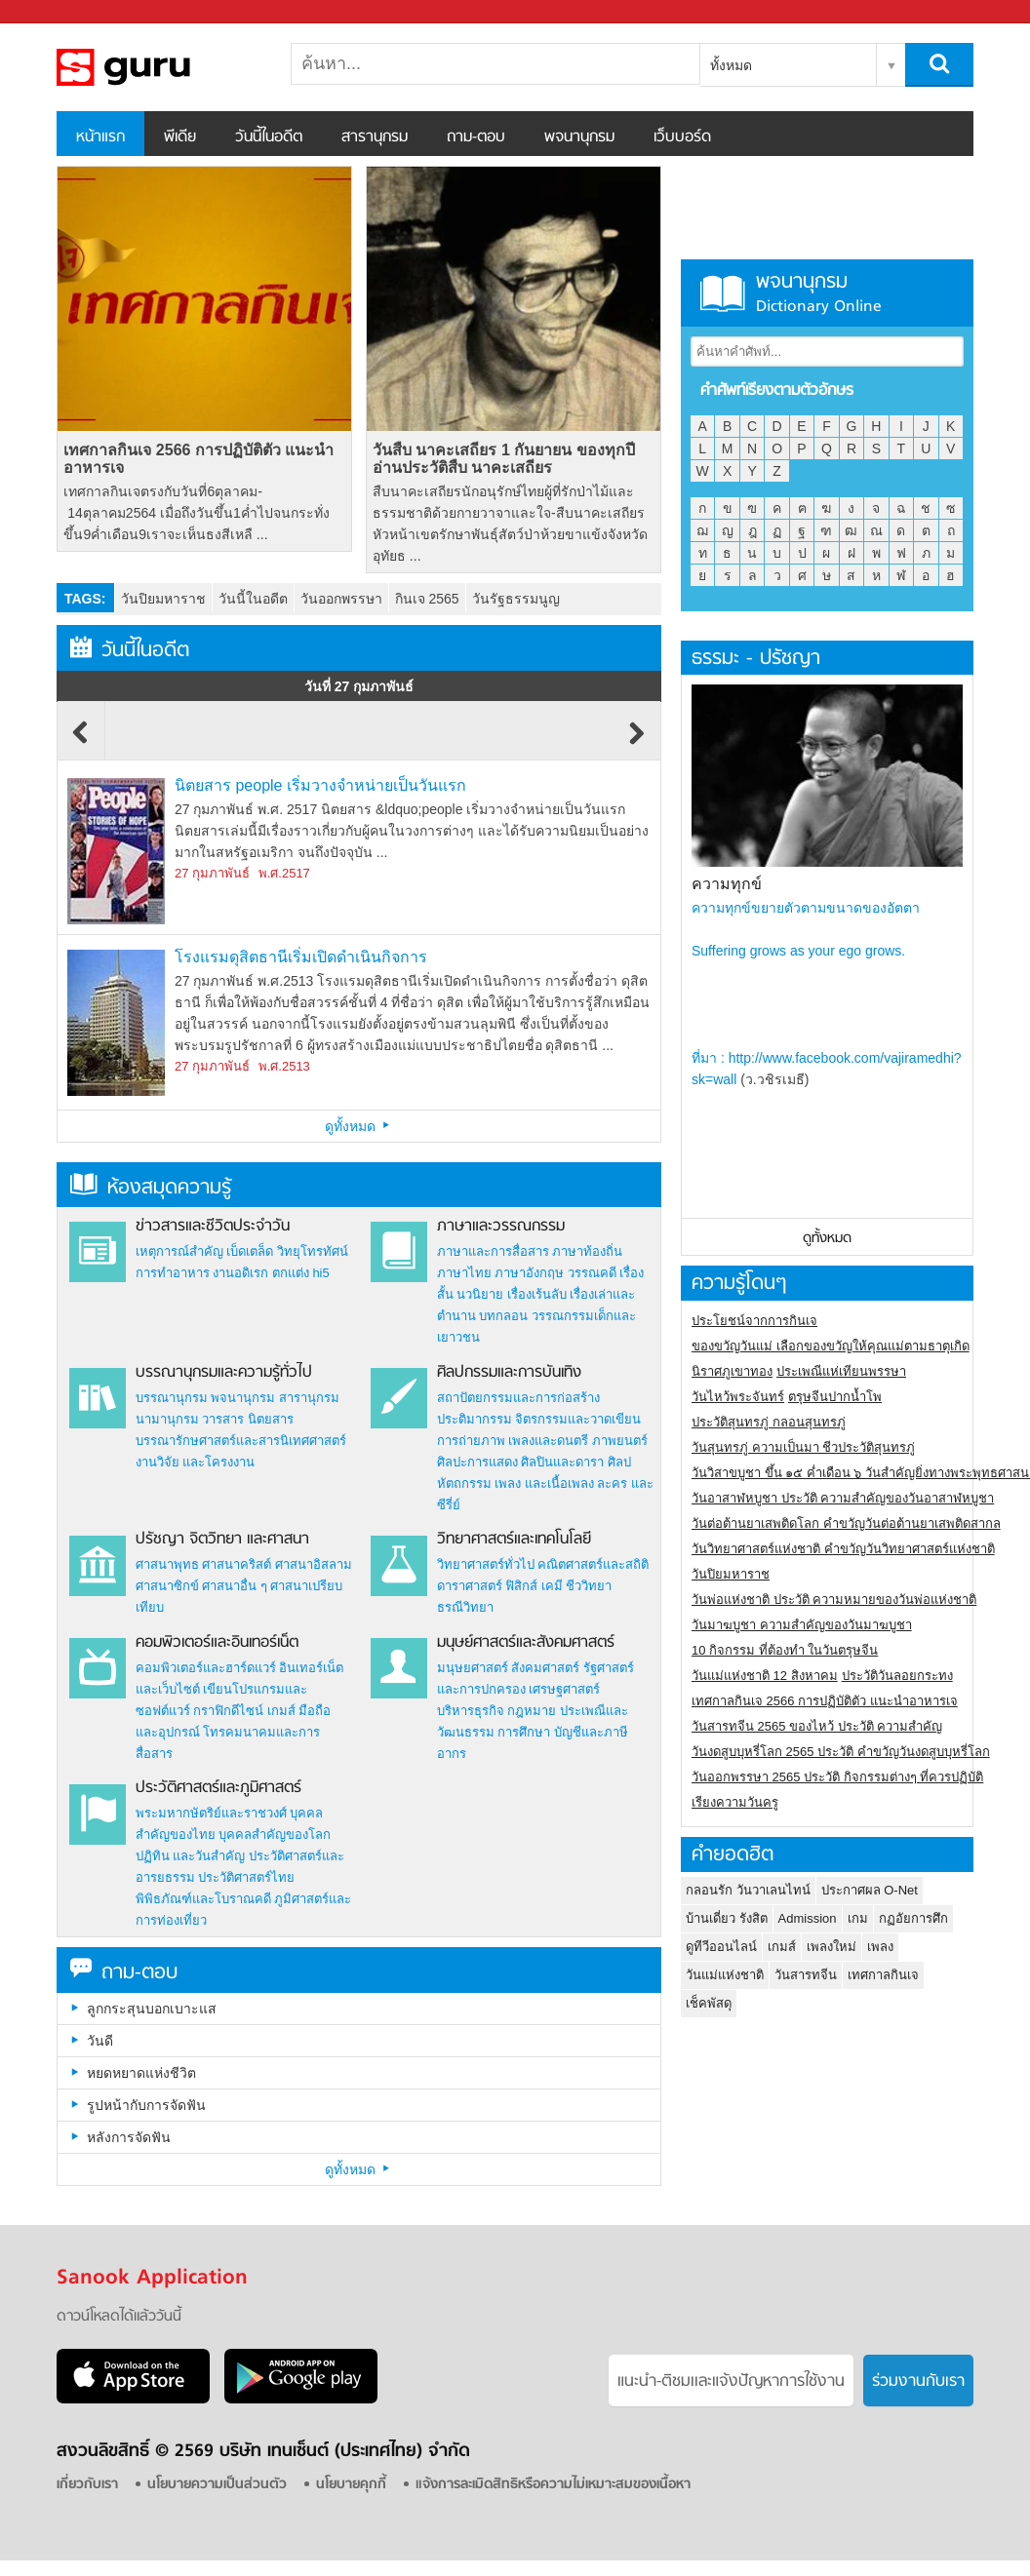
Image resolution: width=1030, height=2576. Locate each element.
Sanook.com (58, 12)
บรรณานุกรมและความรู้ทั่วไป (224, 1373)
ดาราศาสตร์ (469, 1586)
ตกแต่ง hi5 (301, 1273)
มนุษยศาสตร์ (472, 1667)
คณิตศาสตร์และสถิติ (593, 1564)
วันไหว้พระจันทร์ (738, 1396)
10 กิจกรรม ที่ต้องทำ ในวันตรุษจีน (785, 1650)
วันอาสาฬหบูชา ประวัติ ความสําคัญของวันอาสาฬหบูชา (843, 1498)
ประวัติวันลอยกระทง (897, 1675)
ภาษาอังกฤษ (529, 1273)
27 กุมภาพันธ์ (212, 873)
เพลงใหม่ (831, 1946)
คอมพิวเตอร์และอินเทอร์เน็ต (217, 1643)
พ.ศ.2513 (284, 1066)
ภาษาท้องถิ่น (587, 1251)
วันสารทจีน (805, 1975)
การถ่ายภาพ (471, 1440)
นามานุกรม (167, 1419)
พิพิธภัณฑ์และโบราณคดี (203, 1899)
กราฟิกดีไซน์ (228, 1710)
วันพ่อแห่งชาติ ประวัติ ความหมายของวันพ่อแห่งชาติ (834, 1599)
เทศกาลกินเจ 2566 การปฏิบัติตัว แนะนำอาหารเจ (198, 459)
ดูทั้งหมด (359, 1126)
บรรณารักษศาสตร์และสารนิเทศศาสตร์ (241, 1440)
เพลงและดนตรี (548, 1440)
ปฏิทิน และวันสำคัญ (191, 1856)
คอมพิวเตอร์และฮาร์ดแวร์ (206, 1667)
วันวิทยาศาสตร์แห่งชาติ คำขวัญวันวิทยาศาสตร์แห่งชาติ (843, 1549)
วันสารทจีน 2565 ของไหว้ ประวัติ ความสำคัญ (817, 1726)
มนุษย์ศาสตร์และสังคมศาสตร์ (525, 1643)
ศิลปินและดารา (562, 1462)
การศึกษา (523, 1732)
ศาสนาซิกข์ (167, 1586)
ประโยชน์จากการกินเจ (754, 1320)
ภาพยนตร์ (620, 1440)
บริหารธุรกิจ (470, 1710)
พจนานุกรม (579, 137)
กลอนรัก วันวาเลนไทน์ (748, 1890)
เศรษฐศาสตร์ (564, 1689)
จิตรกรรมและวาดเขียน (578, 1419)
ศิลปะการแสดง (477, 1462)
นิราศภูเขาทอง (732, 1371)
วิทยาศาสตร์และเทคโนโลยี (514, 1539)
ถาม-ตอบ (476, 137)
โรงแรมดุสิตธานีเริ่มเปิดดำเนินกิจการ (301, 957)
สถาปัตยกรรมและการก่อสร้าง (518, 1397)
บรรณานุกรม (172, 1397)
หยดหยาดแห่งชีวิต (141, 2073)
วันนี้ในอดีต (268, 137)
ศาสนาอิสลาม (313, 1564)
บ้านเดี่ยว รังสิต (727, 1918)
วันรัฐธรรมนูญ (516, 598)
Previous (81, 742)
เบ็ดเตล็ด (249, 1251)
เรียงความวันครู (735, 1802)
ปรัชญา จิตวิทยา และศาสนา (222, 1539)
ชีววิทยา (589, 1586)
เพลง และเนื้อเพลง (544, 1483)
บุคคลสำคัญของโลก (274, 1834)
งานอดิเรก (240, 1273)
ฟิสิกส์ (521, 1586)
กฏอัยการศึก (913, 1918)
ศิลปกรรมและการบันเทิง (509, 1373)
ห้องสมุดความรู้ (150, 1188)
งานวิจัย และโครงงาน (196, 1462)
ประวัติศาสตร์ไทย (246, 1877)
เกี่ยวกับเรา (87, 2485)
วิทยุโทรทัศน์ (312, 1251)
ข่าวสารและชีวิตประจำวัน (213, 1226)
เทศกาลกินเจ (883, 1975)
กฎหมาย (531, 1710)
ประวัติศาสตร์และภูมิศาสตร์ (218, 1788)
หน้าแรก (100, 137)
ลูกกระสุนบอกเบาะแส (152, 2008)
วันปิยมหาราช (163, 598)
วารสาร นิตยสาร (248, 1419)
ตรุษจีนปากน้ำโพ (835, 1396)
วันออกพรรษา (341, 598)
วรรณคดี (592, 1273)
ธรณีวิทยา (465, 1607)
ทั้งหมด (731, 65)
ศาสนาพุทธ (167, 1564)
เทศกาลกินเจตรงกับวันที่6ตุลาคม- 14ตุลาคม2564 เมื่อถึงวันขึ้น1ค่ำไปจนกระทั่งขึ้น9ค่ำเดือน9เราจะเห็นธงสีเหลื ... (196, 513)
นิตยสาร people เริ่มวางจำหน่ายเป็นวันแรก (320, 785)
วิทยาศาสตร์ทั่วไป (486, 1564)
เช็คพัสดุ (709, 2003)
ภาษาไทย (464, 1273)
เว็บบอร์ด (682, 137)
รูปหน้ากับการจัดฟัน (146, 2105)
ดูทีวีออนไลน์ (721, 1946)
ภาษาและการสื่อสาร (493, 1251)
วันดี (100, 2041)
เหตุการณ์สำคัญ (179, 1251)
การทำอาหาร (173, 1273)
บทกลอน (503, 1315)
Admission (807, 1918)
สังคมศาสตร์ (545, 1667)
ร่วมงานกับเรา (918, 2382)
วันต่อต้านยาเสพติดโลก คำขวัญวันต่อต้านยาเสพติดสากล (846, 1523)
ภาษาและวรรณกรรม (501, 1226)
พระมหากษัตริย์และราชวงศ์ (211, 1813)
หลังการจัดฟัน (129, 2137)
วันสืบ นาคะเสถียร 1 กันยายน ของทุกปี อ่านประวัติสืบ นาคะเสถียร (504, 459)
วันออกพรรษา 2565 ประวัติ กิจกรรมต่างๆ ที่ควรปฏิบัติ (837, 1777)
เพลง (880, 1946)
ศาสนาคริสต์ (236, 1564)
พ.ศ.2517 (284, 873)
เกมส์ (281, 1710)
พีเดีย (180, 137)
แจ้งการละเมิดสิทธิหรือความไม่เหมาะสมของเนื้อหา (553, 2485)
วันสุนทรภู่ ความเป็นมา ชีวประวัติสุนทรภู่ (803, 1447)
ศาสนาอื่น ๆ (234, 1586)
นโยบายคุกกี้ (351, 2485)
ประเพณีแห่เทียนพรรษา (841, 1371)
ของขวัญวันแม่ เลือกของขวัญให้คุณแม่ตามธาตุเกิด (831, 1346)
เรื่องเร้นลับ (537, 1294)
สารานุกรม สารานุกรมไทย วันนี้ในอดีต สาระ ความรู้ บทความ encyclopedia (159, 67)
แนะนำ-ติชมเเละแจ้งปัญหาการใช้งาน (731, 2382)
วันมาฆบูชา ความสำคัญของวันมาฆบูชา (802, 1625)
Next (637, 742)
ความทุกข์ (727, 884)
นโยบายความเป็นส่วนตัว (217, 2485)
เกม (858, 1918)
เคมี (552, 1586)
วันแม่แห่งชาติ (725, 1975)
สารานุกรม (374, 137)
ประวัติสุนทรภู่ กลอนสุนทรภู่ (769, 1422)
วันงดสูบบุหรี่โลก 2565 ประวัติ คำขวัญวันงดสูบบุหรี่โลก (841, 1751)
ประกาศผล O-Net (869, 1890)
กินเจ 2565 (427, 598)
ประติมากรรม (474, 1419)
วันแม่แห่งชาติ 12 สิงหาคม (765, 1675)
